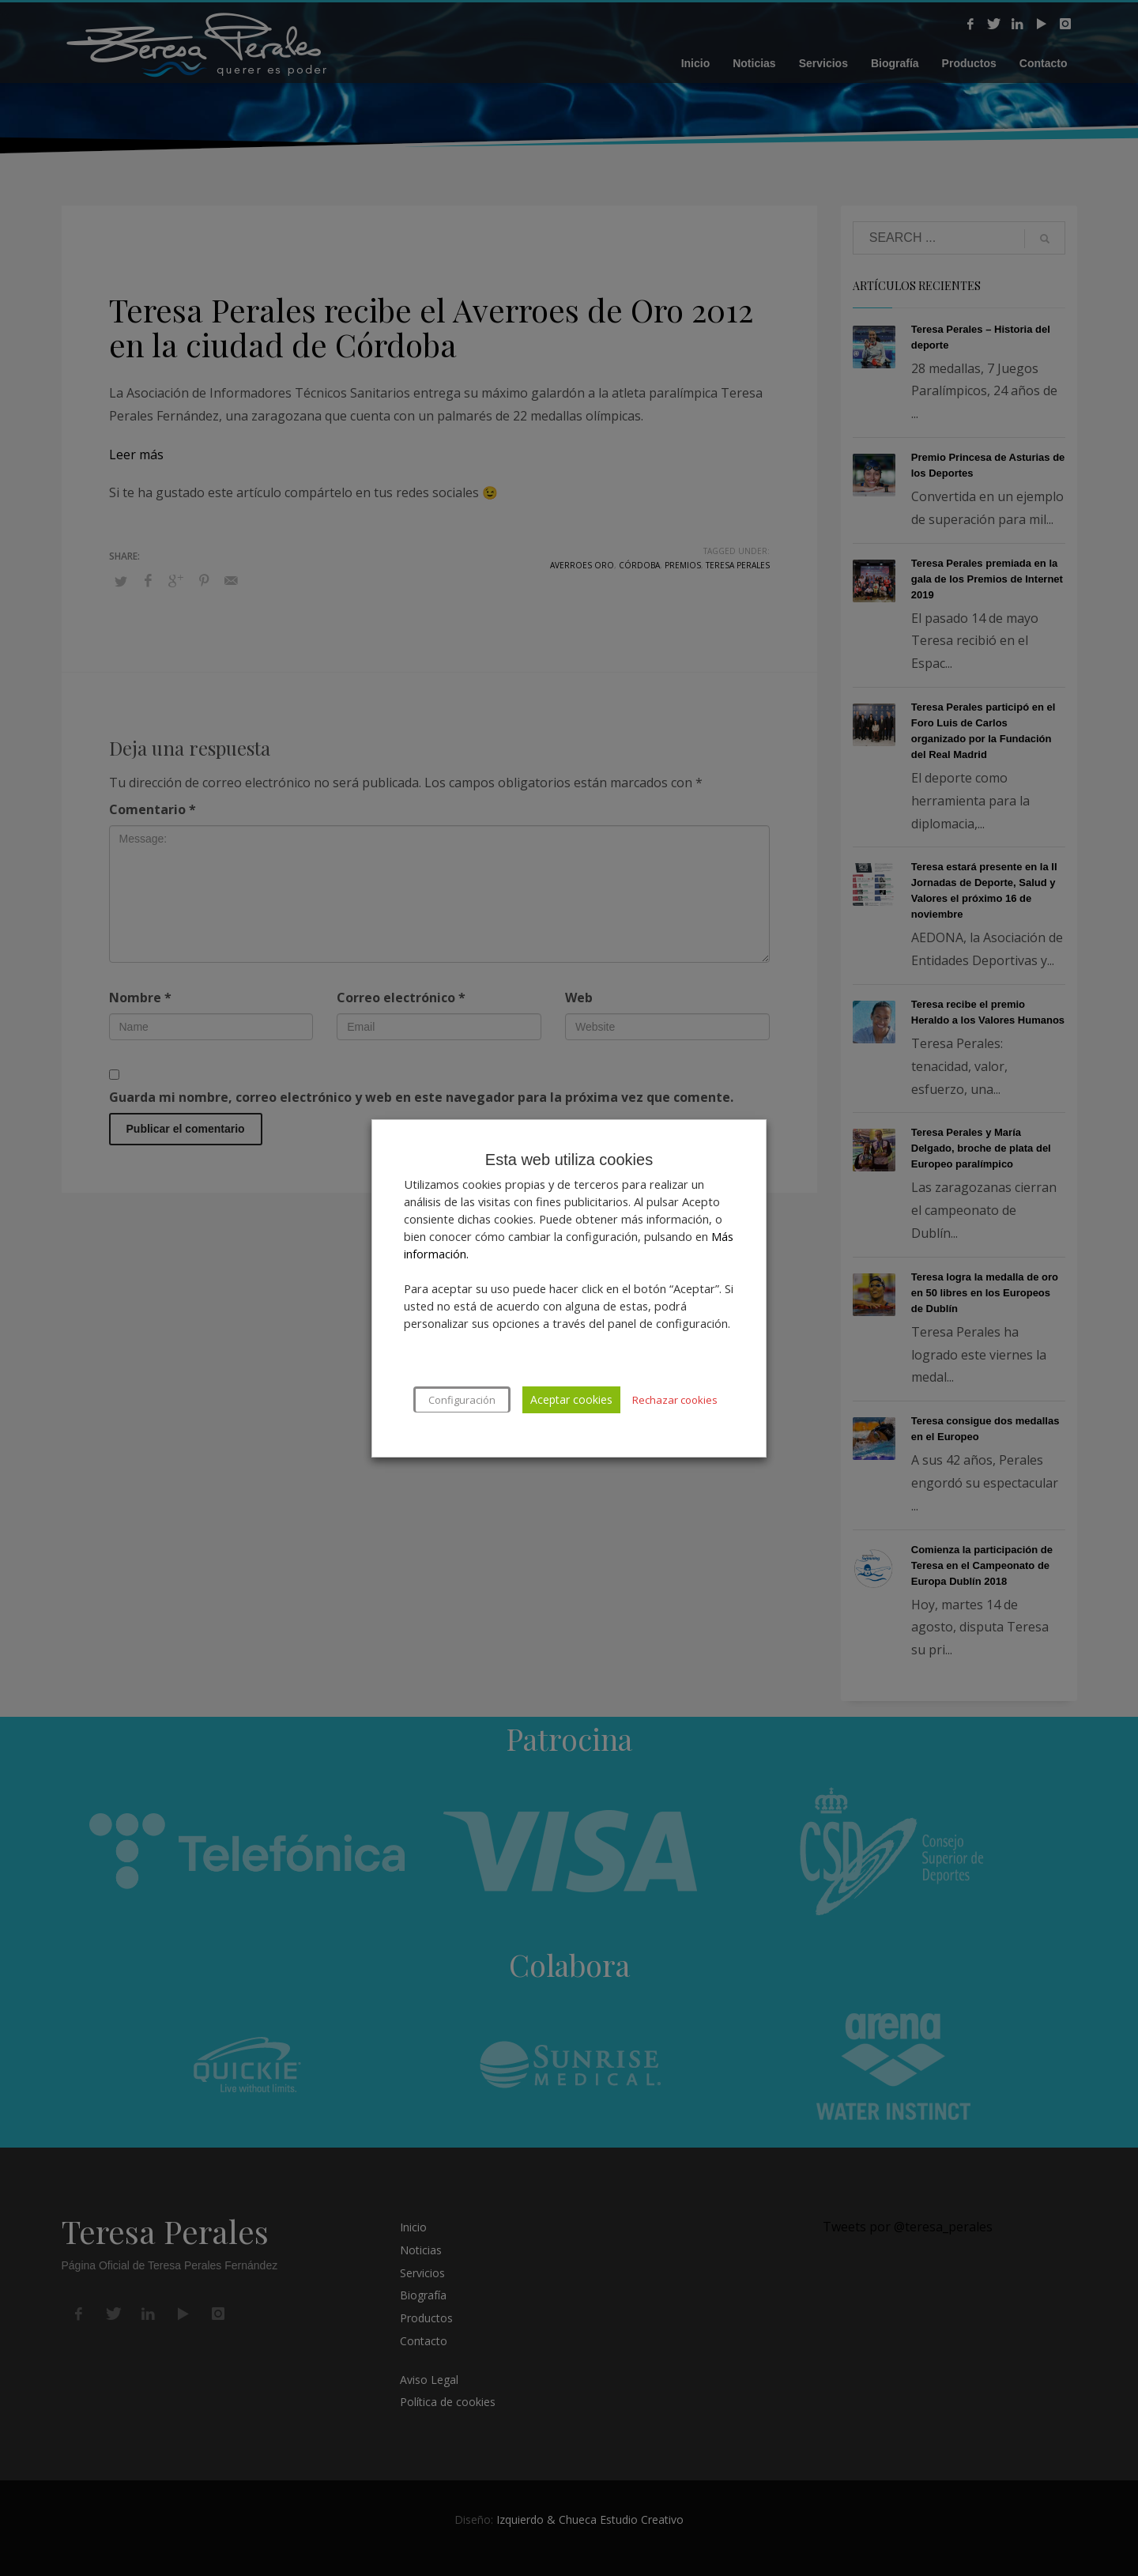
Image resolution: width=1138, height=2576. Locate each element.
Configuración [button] (462, 1400)
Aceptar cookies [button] (571, 1399)
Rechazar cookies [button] (675, 1400)
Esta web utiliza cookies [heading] (569, 1159)
